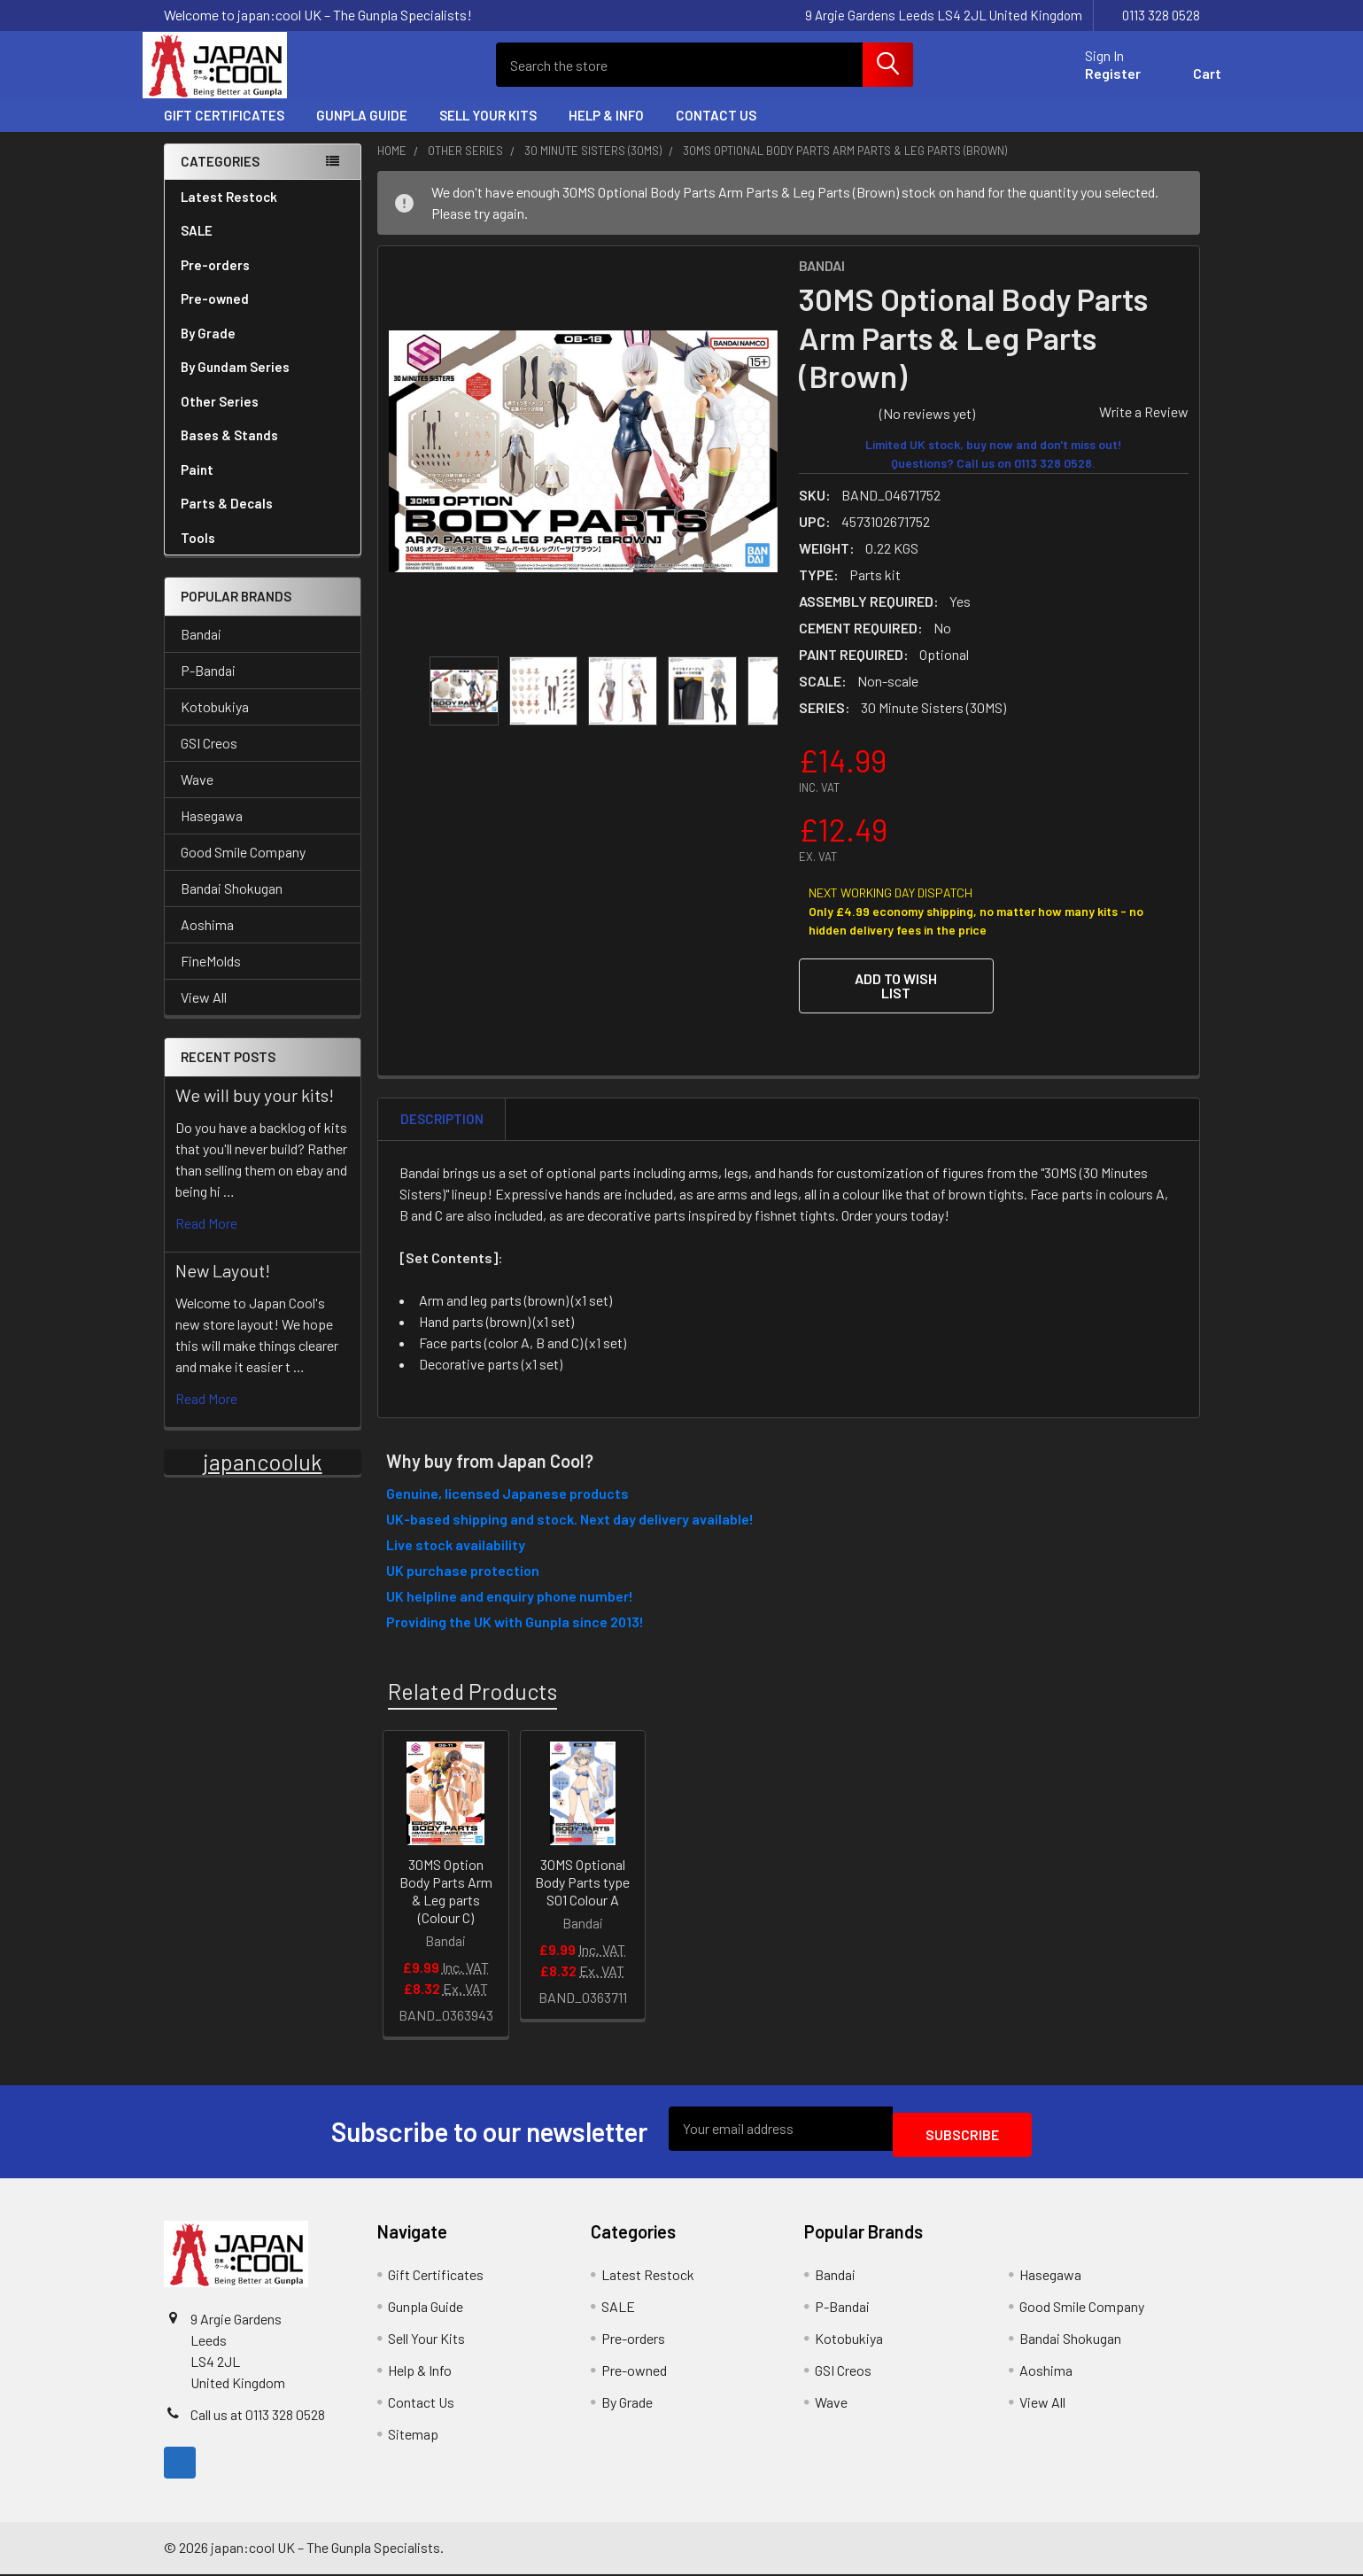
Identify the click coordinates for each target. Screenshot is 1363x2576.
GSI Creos (209, 758)
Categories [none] (220, 177)
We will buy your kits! (254, 1110)
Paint (263, 485)
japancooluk (262, 1477)
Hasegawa (212, 831)
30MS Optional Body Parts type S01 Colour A (582, 1890)
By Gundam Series (263, 383)
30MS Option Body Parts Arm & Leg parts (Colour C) (445, 1899)
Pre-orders (215, 281)
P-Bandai (208, 686)
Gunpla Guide (361, 131)
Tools (198, 554)
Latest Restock (229, 213)
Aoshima (207, 940)
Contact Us (716, 131)
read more (206, 1238)
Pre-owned (215, 314)
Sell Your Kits (488, 131)
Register (1091, 83)
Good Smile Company (243, 867)
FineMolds (211, 976)
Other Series (263, 417)
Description (442, 1127)
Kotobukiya (215, 722)
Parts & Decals (227, 519)
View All (204, 1013)
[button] (896, 1001)
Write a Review (1144, 427)
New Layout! (222, 1286)
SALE (197, 246)
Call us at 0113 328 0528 (257, 2416)
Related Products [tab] (472, 1698)
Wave (197, 795)
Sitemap (413, 2435)
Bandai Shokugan (232, 904)
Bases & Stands (229, 451)
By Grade (263, 349)
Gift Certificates (224, 131)
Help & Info (606, 131)
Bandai (201, 649)
